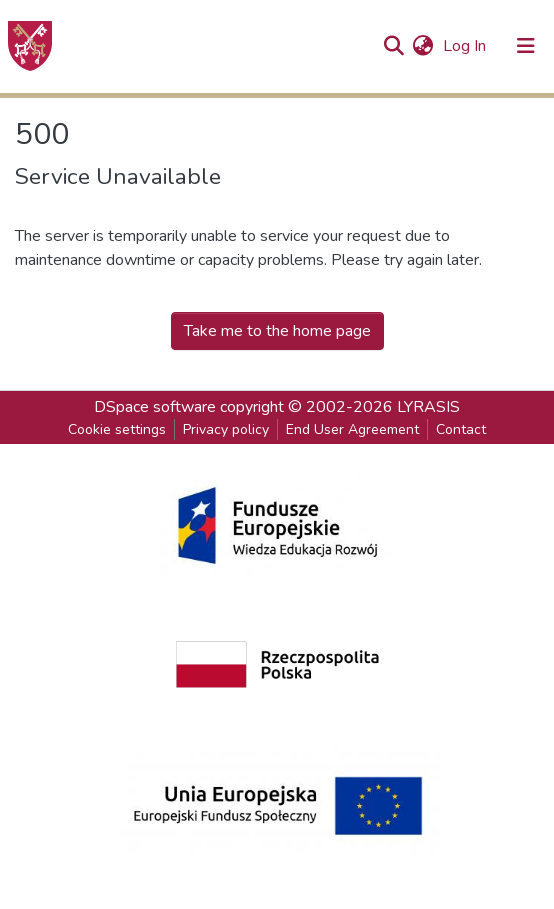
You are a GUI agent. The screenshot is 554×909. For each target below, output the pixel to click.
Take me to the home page (277, 331)
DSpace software (155, 407)
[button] (422, 46)
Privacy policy (226, 429)
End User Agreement (352, 429)
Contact (461, 429)
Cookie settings (117, 429)
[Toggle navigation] (526, 46)
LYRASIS (428, 407)
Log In (466, 46)
